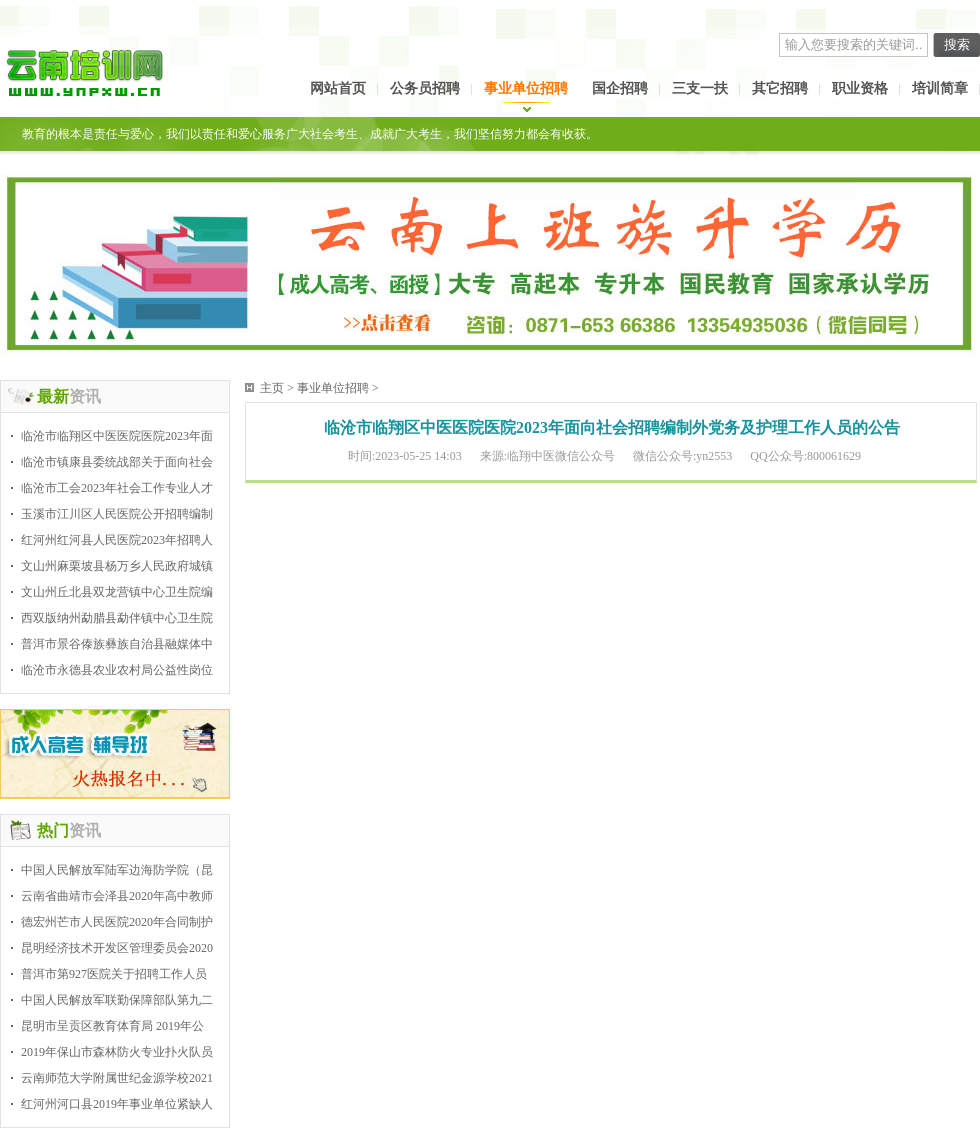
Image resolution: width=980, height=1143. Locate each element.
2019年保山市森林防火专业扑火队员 (117, 1052)
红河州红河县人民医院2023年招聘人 (117, 540)
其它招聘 (780, 88)
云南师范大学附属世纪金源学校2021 (117, 1078)
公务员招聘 (425, 88)
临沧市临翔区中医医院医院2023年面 (117, 436)
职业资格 (860, 88)
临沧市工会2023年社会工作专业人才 (117, 488)
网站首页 (338, 88)
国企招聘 (620, 88)
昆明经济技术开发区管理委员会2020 (117, 948)
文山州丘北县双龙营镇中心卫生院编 (117, 592)
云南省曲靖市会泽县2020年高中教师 (117, 896)
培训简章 (940, 88)
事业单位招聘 (526, 88)
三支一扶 (700, 88)
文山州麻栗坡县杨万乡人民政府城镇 (117, 566)
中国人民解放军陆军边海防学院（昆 (117, 870)
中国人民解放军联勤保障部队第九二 (117, 1000)
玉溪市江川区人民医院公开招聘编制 (117, 514)
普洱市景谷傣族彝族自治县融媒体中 (117, 644)
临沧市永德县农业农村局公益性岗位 (117, 670)
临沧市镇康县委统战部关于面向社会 (117, 462)
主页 (272, 388)
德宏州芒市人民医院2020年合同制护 (117, 922)
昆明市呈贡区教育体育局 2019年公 (112, 1026)
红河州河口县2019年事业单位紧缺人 (117, 1104)
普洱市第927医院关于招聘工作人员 (114, 974)
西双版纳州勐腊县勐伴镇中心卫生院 (117, 618)
